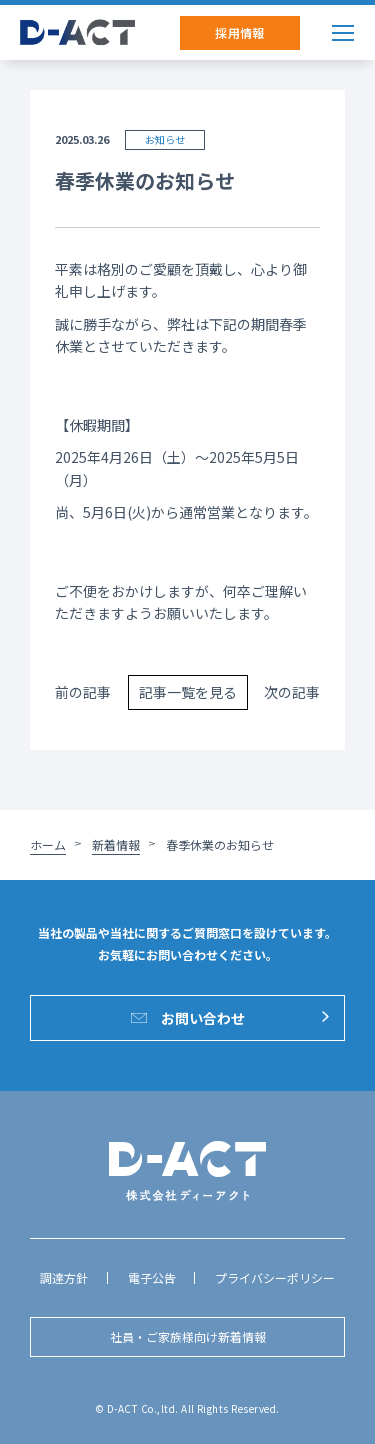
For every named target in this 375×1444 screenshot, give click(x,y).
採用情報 (240, 32)
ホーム (48, 844)
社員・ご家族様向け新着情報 (188, 1336)
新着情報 (116, 844)
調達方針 (64, 1277)
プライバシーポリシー (275, 1277)
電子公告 (152, 1277)
